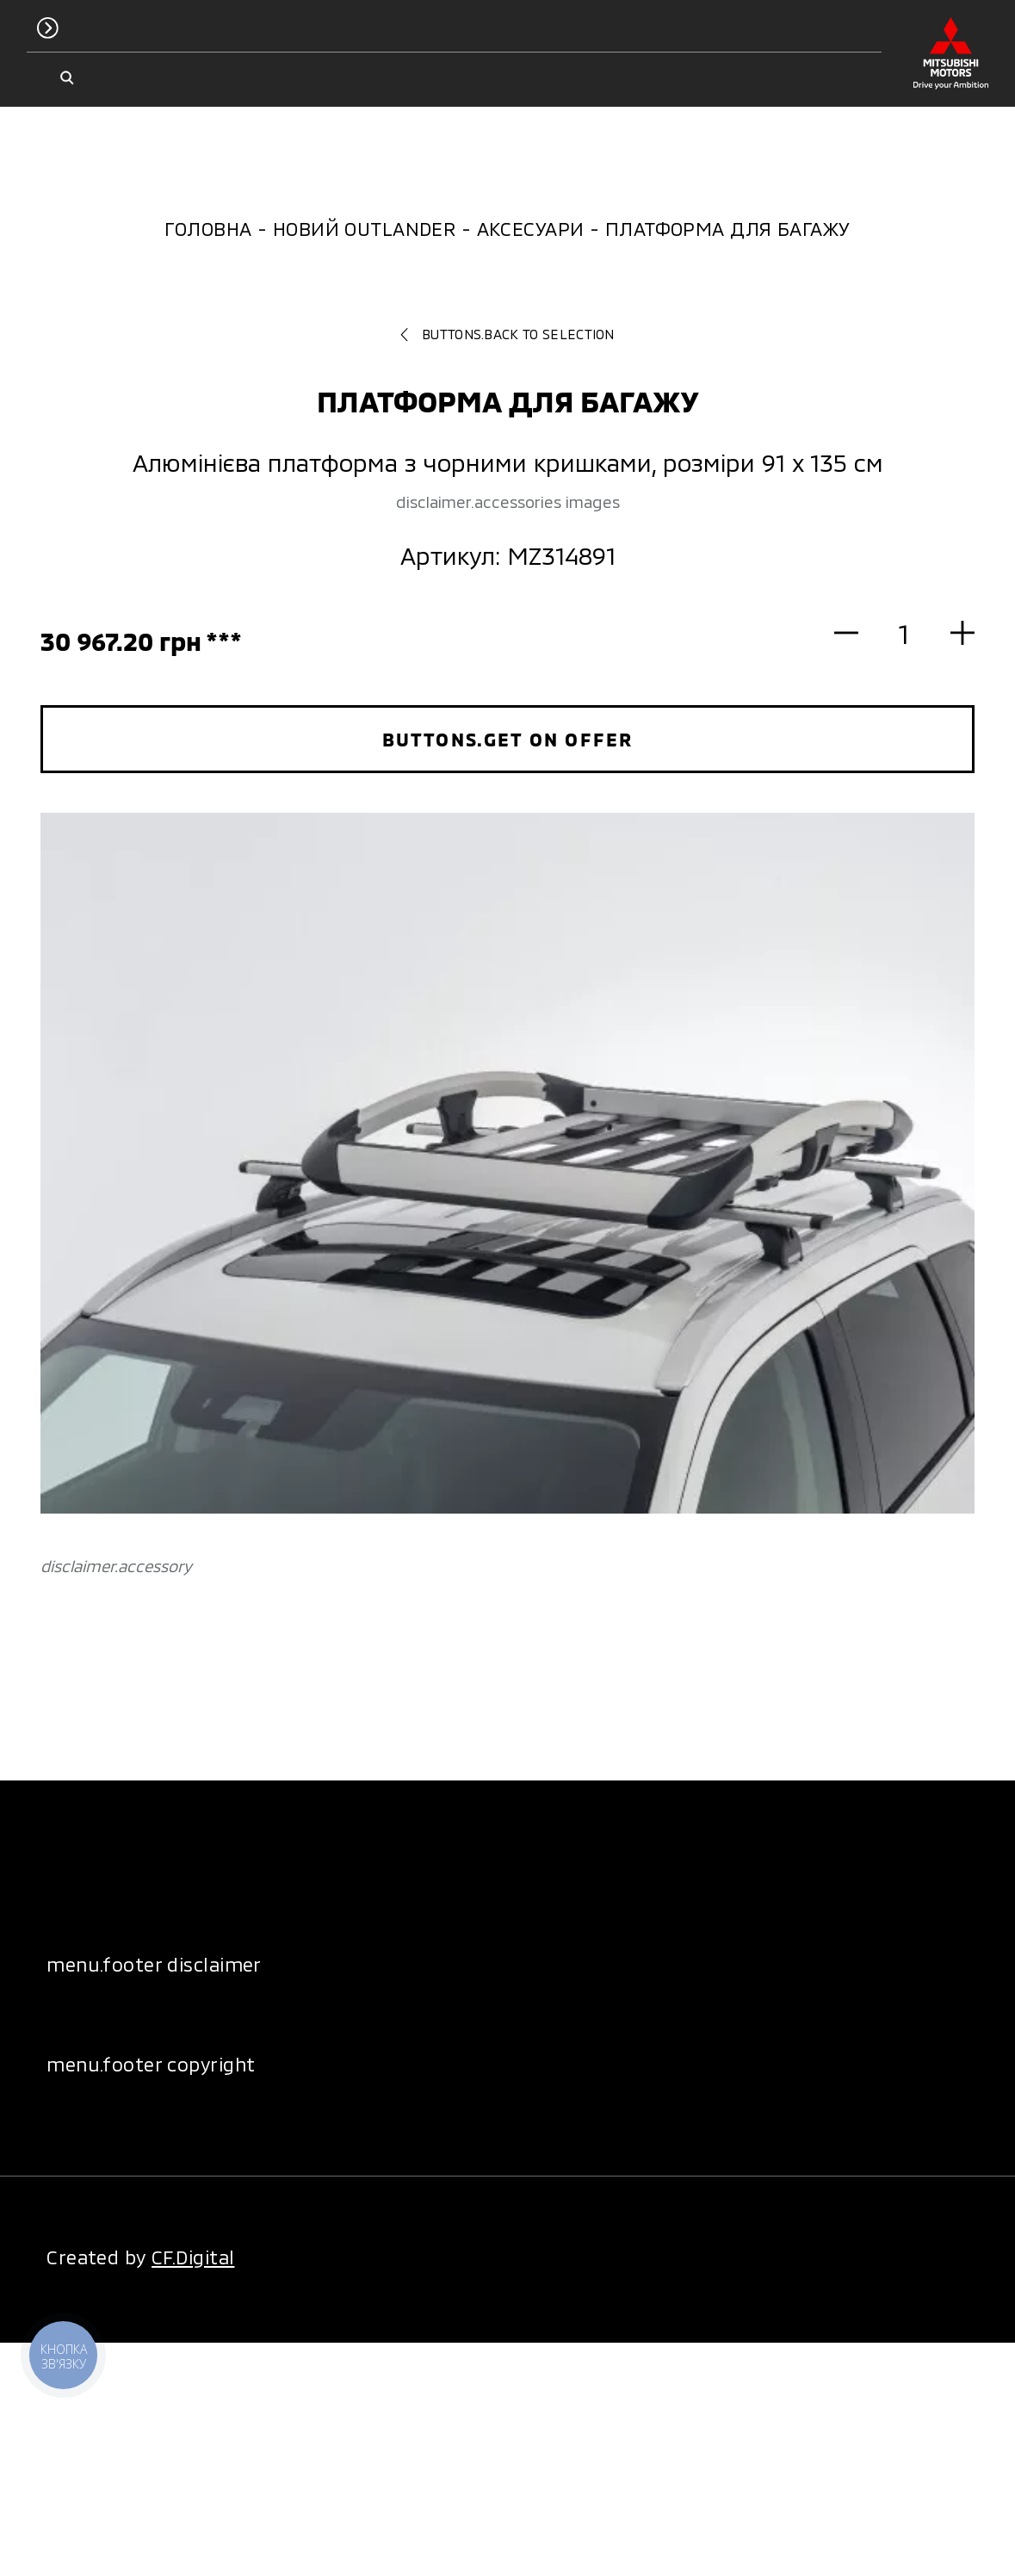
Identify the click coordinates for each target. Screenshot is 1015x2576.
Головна (207, 228)
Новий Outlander (364, 228)
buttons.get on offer (507, 739)
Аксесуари (531, 228)
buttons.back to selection (507, 333)
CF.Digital (193, 2256)
